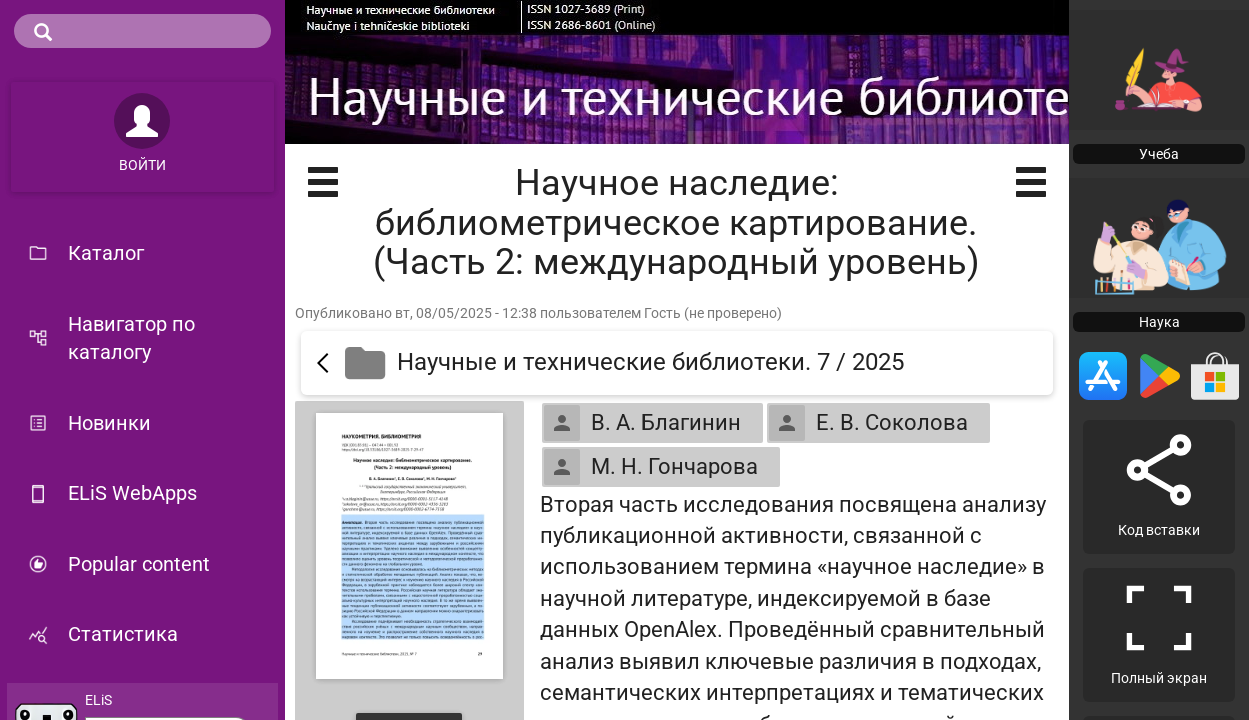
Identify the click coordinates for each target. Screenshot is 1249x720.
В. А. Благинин (642, 423)
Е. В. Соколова (868, 423)
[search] (142, 31)
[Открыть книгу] (409, 546)
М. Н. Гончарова (651, 467)
